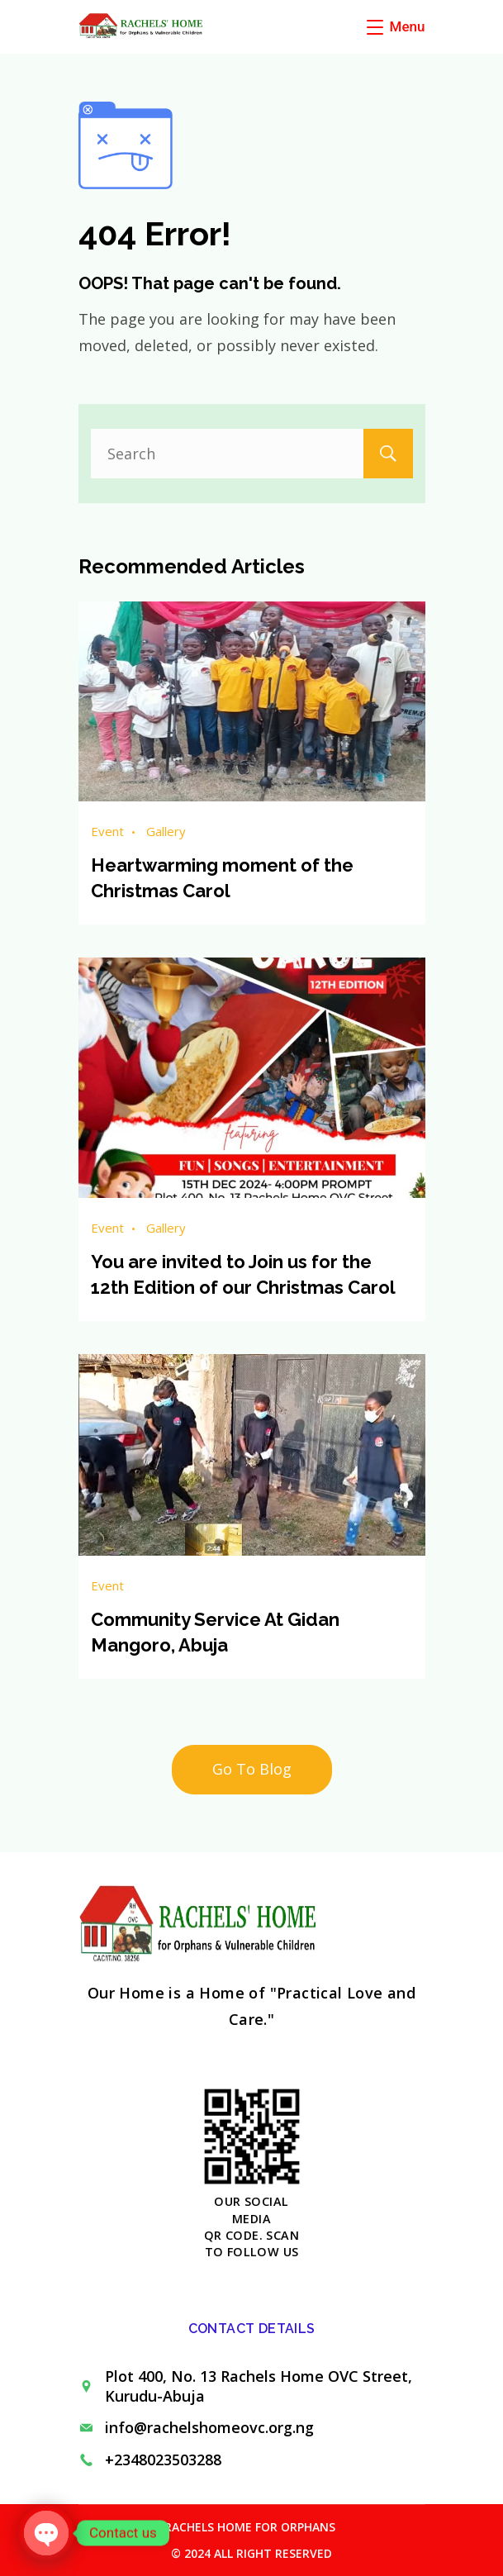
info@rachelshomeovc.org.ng (209, 2427)
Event (107, 831)
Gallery (166, 831)
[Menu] (396, 26)
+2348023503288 (163, 2459)
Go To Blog (252, 1769)
